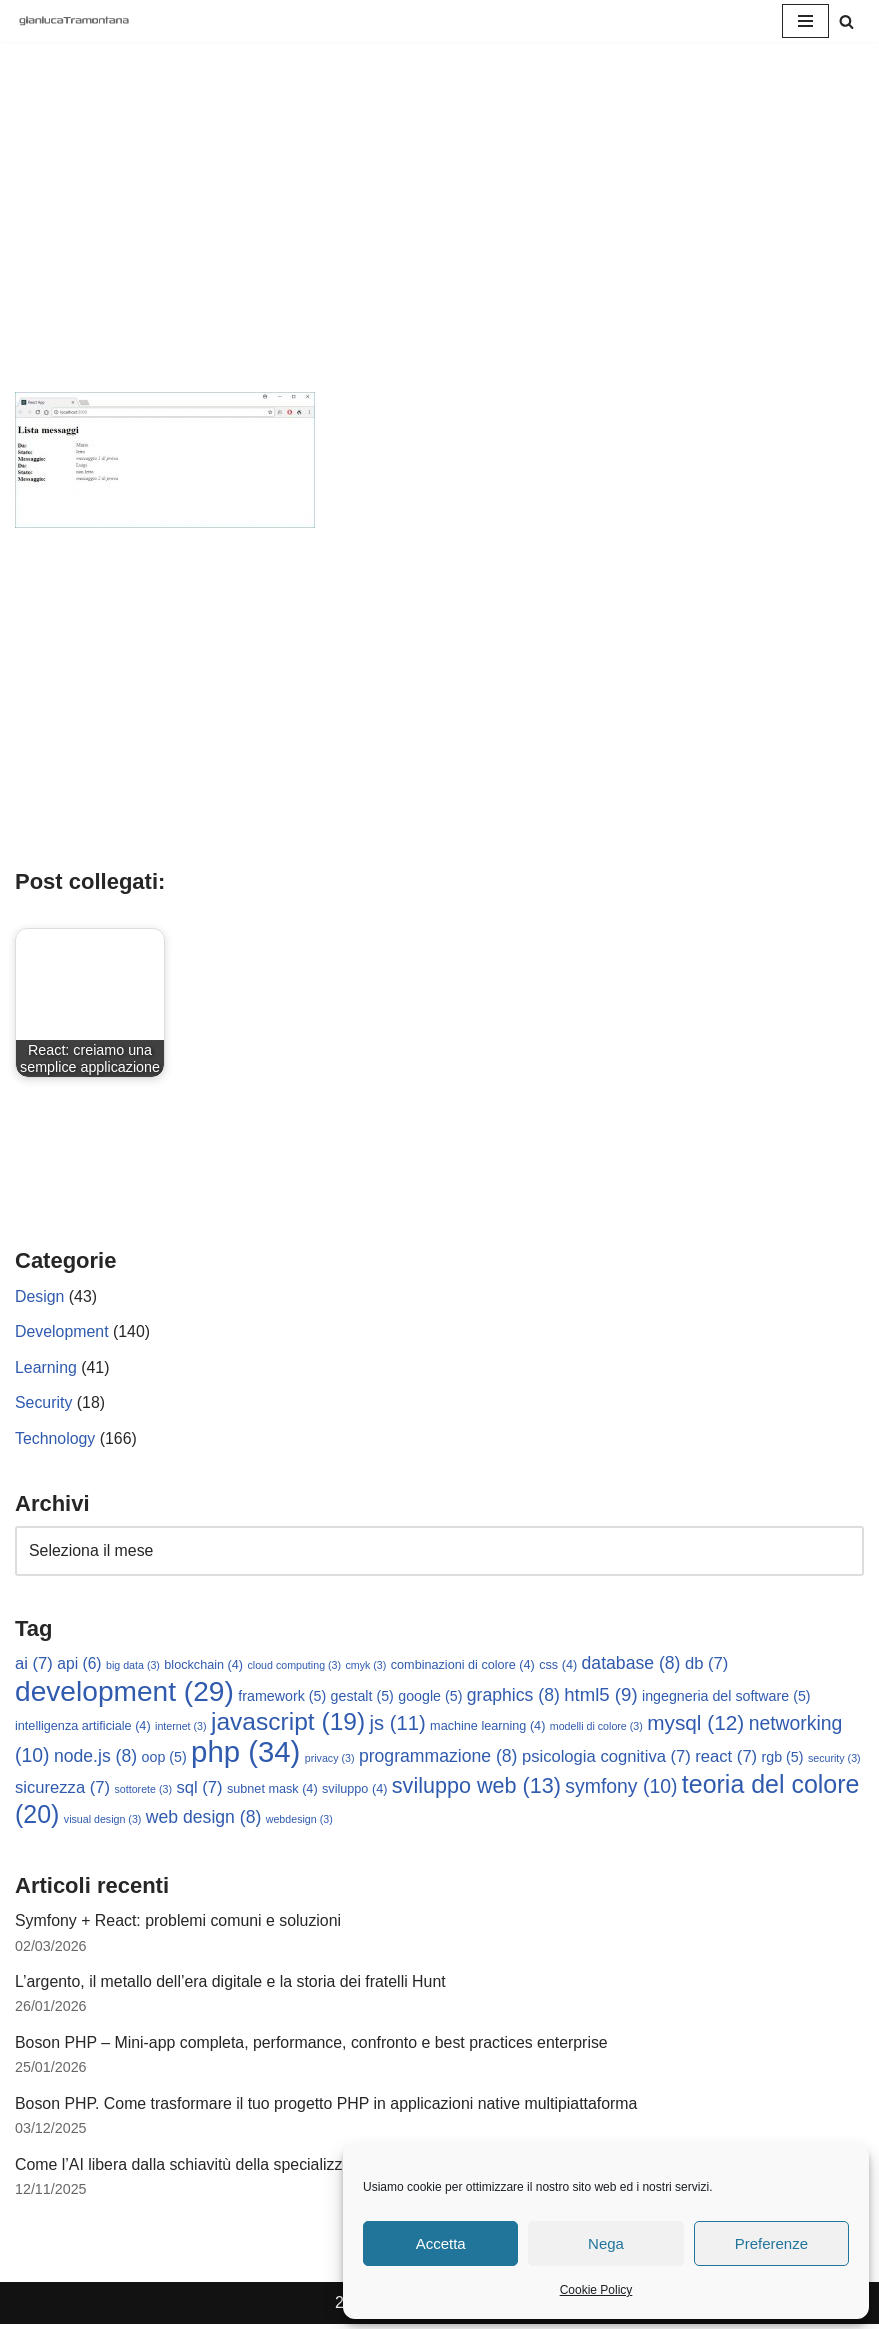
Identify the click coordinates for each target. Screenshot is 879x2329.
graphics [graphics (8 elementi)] (513, 1697)
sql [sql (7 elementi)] (199, 1789)
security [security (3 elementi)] (834, 1761)
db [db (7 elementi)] (706, 1665)
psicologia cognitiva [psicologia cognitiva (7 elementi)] (606, 1759)
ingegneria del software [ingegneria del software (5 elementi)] (726, 1698)
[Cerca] (846, 21)
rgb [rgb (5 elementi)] (783, 1760)
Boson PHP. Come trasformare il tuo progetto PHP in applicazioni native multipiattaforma (328, 2107)
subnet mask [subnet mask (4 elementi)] (272, 1791)
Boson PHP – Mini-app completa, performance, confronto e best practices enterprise (313, 2045)
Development (62, 1332)
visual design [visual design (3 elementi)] (103, 1822)
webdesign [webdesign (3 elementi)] (299, 1822)
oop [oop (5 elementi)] (164, 1760)
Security (44, 1403)
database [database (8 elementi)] (631, 1665)
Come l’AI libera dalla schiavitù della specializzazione (203, 2168)
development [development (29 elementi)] (124, 1693)
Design (40, 1296)
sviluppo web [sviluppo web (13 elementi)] (476, 1787)
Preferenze (771, 2243)
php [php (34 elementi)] (245, 1754)
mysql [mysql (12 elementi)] (695, 1724)
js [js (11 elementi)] (398, 1725)
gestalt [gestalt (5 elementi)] (362, 1698)
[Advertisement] (439, 242)
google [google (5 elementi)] (430, 1698)
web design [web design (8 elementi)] (204, 1820)
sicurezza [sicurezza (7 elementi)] (62, 1789)
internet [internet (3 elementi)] (181, 1728)
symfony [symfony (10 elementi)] (622, 1788)
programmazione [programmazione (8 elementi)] (438, 1759)
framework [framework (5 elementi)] (282, 1698)
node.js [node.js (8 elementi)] (95, 1759)
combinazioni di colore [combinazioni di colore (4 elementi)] (463, 1667)
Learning (46, 1367)
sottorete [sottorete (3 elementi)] (143, 1791)
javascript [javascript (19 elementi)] (288, 1723)
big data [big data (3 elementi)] (133, 1667)
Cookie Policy (596, 2290)
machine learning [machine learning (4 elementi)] (487, 1728)
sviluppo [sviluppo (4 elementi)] (354, 1791)
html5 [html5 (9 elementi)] (600, 1696)
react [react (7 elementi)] (727, 1759)
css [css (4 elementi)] (558, 1667)
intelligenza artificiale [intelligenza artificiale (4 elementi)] (83, 1728)
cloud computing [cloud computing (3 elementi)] (295, 1667)
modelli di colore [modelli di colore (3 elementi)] (596, 1728)
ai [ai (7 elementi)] (34, 1665)
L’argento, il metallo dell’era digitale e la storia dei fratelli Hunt (232, 1984)
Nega (606, 2243)
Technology (55, 1439)
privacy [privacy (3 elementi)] (330, 1761)
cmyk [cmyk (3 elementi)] (366, 1667)
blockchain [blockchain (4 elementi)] (203, 1667)
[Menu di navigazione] (805, 21)
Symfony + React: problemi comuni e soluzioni (179, 1923)
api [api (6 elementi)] (79, 1665)
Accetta (441, 2243)
